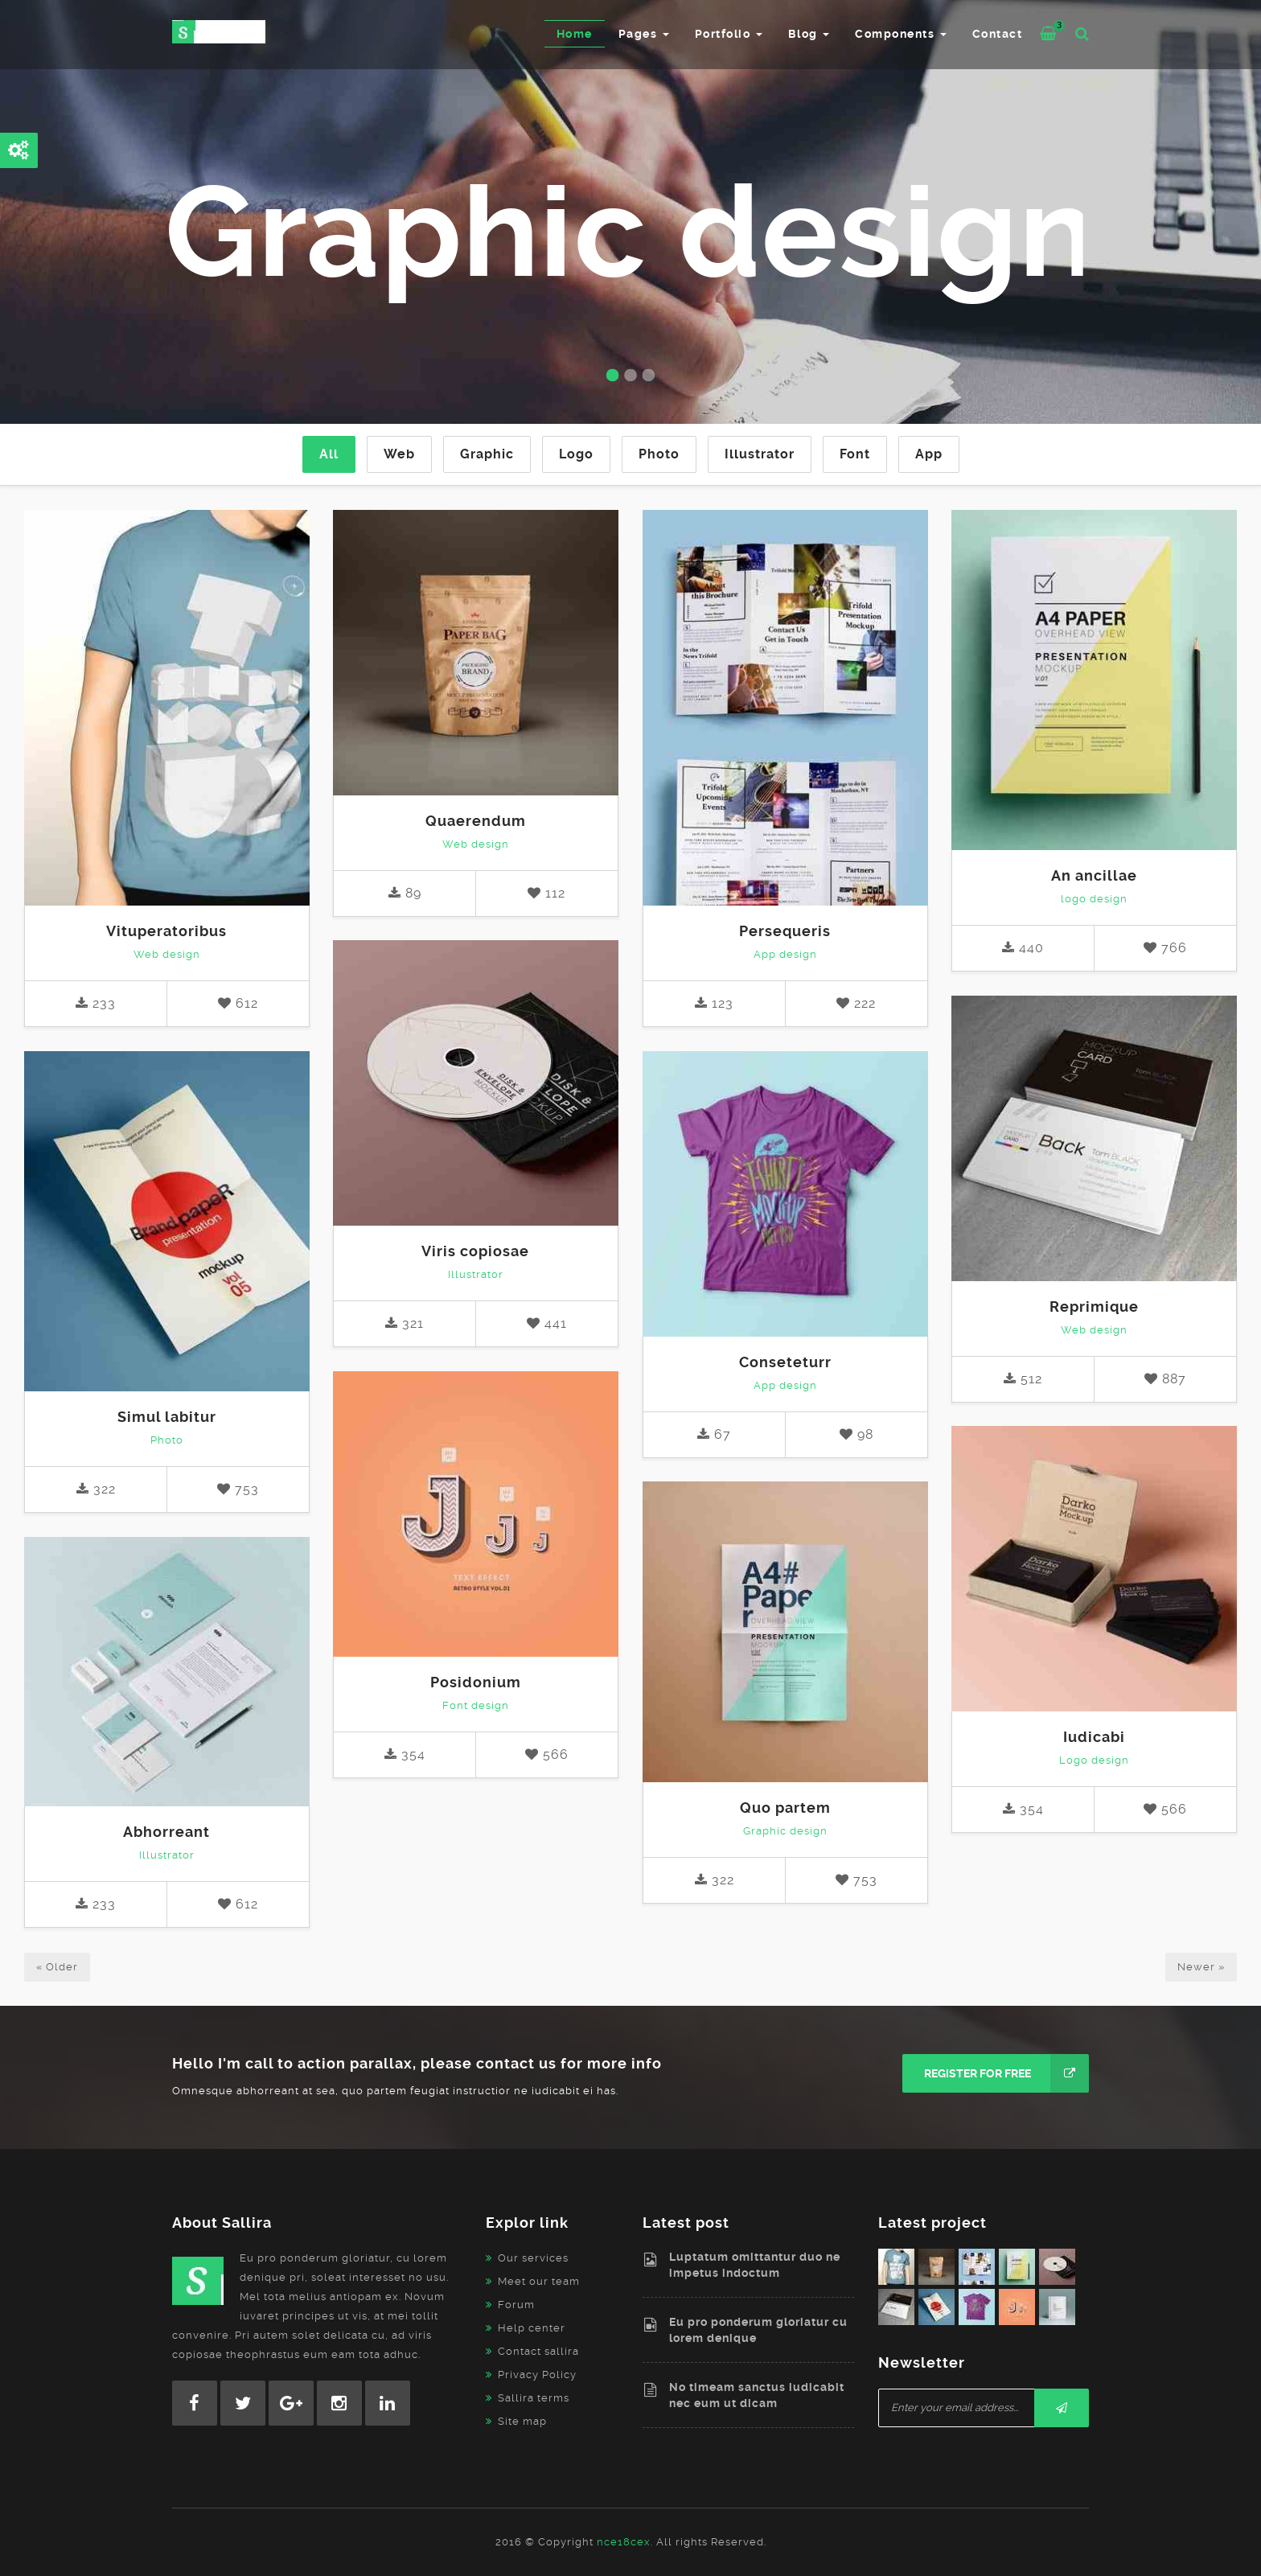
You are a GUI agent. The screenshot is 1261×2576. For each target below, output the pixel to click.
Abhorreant (166, 1831)
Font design (475, 1705)
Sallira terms (533, 2398)
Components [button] (901, 33)
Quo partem (785, 1807)
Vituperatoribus (166, 930)
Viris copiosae (475, 1251)
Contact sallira (538, 2351)
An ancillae (1094, 875)
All (329, 454)
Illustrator (760, 454)
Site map (522, 2421)
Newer (1201, 1967)
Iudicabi (1094, 1736)
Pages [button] (643, 33)
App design (785, 954)
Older (57, 1967)
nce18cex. (625, 2542)
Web (399, 454)
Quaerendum (475, 820)
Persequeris (785, 930)
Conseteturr (785, 1362)
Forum (516, 2305)
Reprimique (1094, 1306)
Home (575, 33)
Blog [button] (809, 33)
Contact (997, 33)
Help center (531, 2328)
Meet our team (539, 2281)
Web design (166, 954)
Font (855, 454)
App (929, 454)
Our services (533, 2258)
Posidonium (475, 1682)
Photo (659, 454)
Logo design (1094, 1760)
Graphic (487, 454)
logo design (1094, 899)
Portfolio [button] (728, 33)
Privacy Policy (537, 2375)
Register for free (1006, 2073)
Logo (576, 454)
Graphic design (785, 1831)
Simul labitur (166, 1416)
